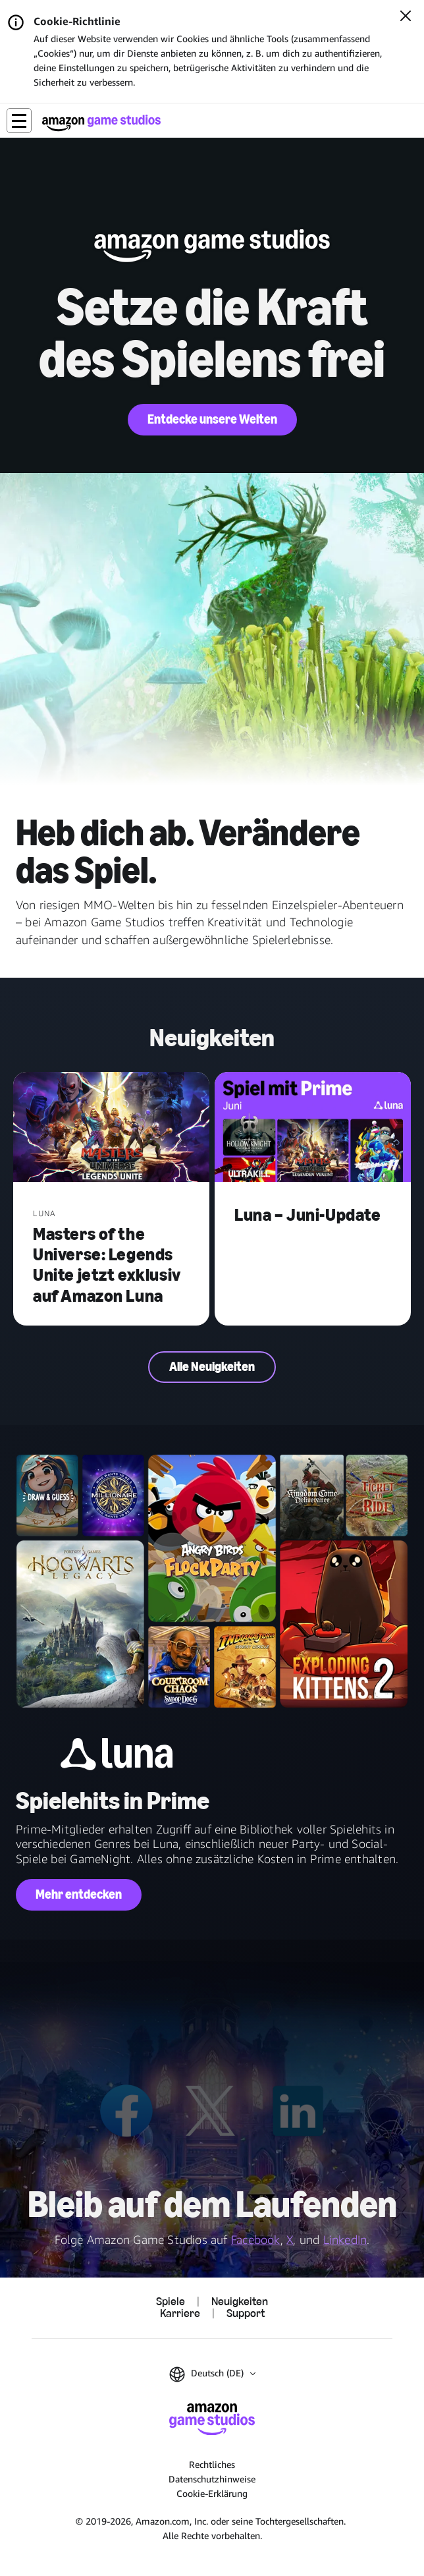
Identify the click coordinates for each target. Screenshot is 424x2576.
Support (245, 2314)
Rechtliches (212, 2464)
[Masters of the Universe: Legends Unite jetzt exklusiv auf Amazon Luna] (111, 1128)
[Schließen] (405, 17)
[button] (19, 120)
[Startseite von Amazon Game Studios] (101, 123)
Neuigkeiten (239, 2302)
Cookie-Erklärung (212, 2493)
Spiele (170, 2302)
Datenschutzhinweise (212, 2478)
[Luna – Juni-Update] (313, 1128)
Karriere (180, 2314)
